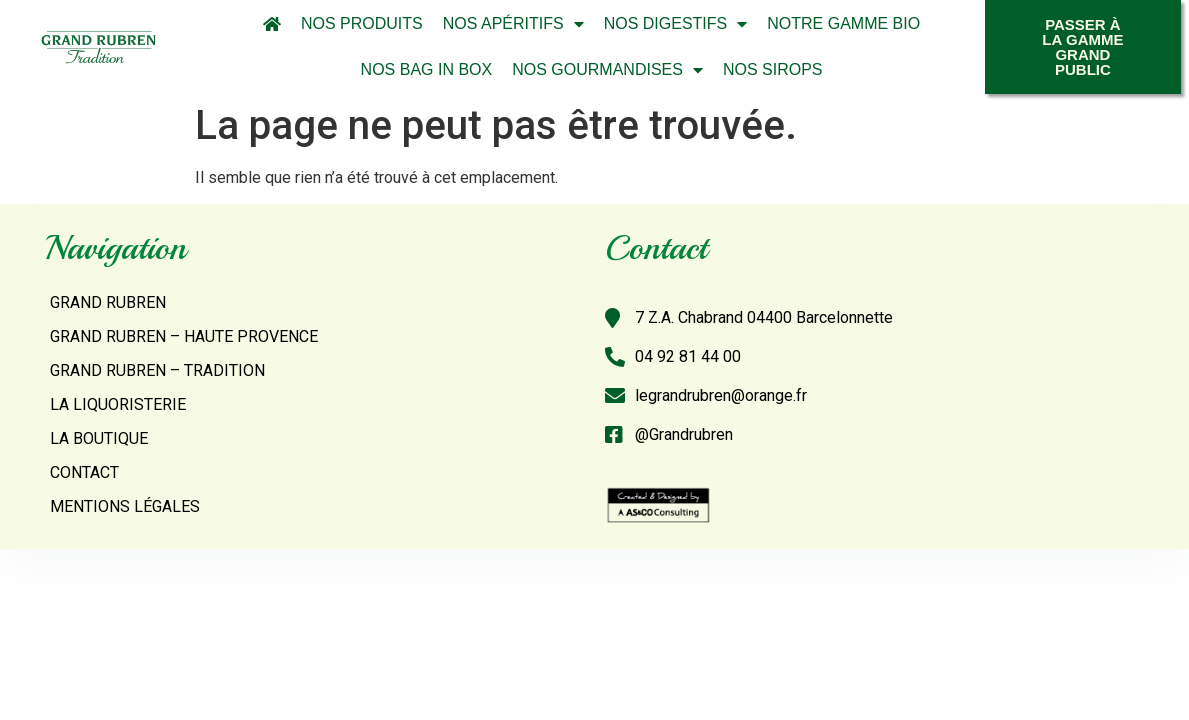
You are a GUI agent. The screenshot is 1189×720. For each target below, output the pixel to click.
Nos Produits (362, 23)
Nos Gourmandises (607, 70)
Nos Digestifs (676, 24)
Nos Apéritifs (513, 24)
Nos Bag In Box (427, 69)
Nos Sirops (773, 69)
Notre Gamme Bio (843, 23)
